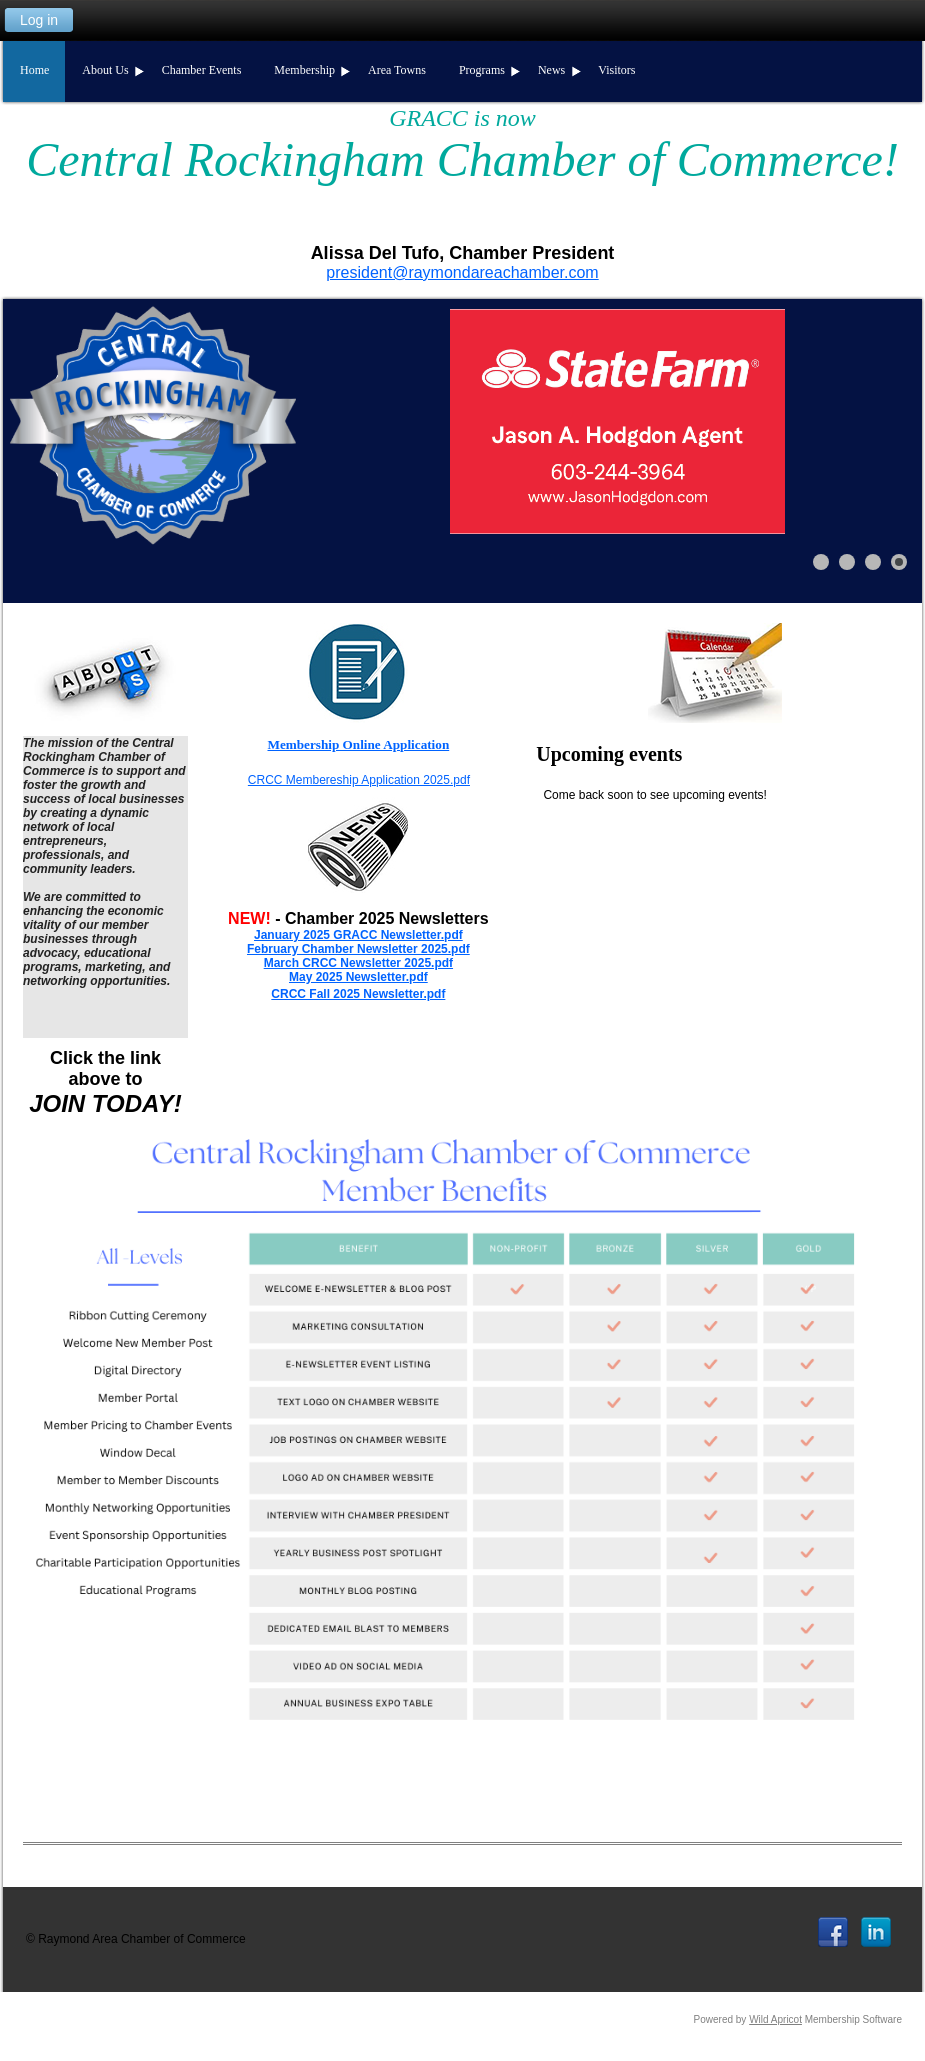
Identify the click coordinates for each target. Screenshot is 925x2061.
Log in (39, 20)
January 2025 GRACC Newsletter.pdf (358, 935)
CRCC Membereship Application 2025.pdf (359, 780)
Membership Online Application (359, 744)
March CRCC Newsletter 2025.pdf (358, 963)
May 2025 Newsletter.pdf (358, 977)
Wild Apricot (775, 2019)
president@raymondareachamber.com (462, 272)
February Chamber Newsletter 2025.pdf (358, 949)
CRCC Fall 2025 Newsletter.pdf (358, 994)
